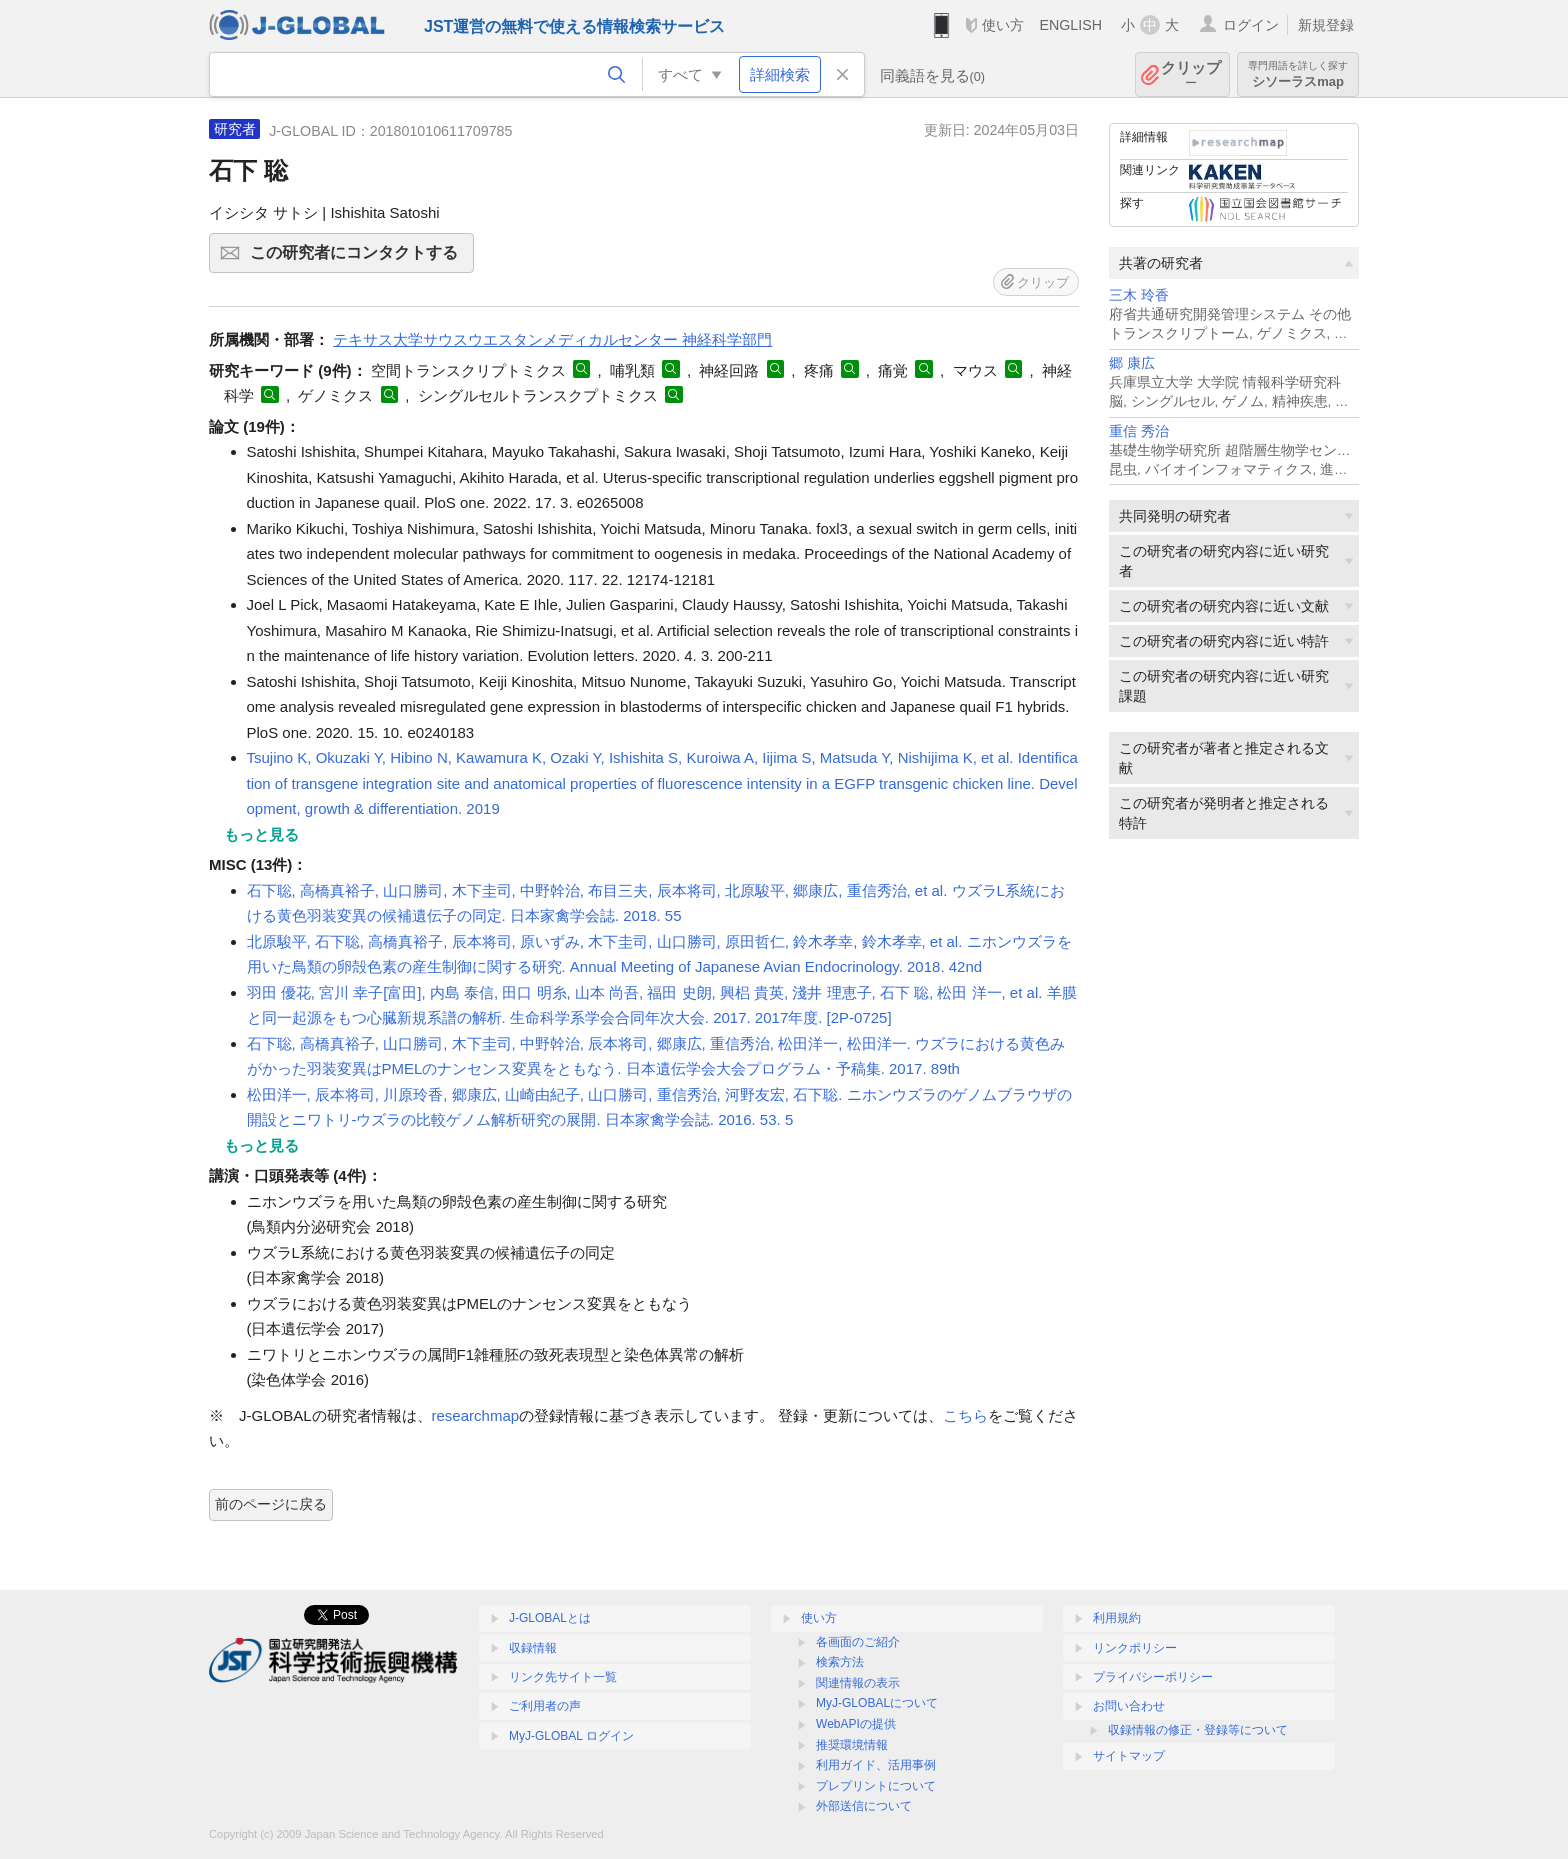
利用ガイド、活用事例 (876, 1765)
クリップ (1191, 74)
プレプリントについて (876, 1786)
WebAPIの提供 (856, 1724)
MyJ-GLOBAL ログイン (571, 1736)
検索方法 (840, 1662)
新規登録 (1326, 25)
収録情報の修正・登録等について (1198, 1730)
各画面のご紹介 (858, 1642)
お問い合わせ (1129, 1706)
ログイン (1251, 25)
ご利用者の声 (545, 1706)
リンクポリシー (1135, 1648)
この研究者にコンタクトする (359, 259)
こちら (965, 1415)
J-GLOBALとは (550, 1618)
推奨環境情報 (852, 1745)
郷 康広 (1132, 363)
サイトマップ (1129, 1756)
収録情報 (533, 1648)
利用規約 (1117, 1618)
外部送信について (864, 1806)
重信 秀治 (1139, 431)
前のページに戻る (271, 1504)
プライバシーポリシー (1153, 1677)
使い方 (1003, 25)
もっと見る (261, 834)
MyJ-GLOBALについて (877, 1703)
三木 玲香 (1139, 295)
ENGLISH (1070, 25)
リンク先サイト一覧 (563, 1677)
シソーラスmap (1298, 74)
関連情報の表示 (858, 1683)
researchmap (476, 1415)
